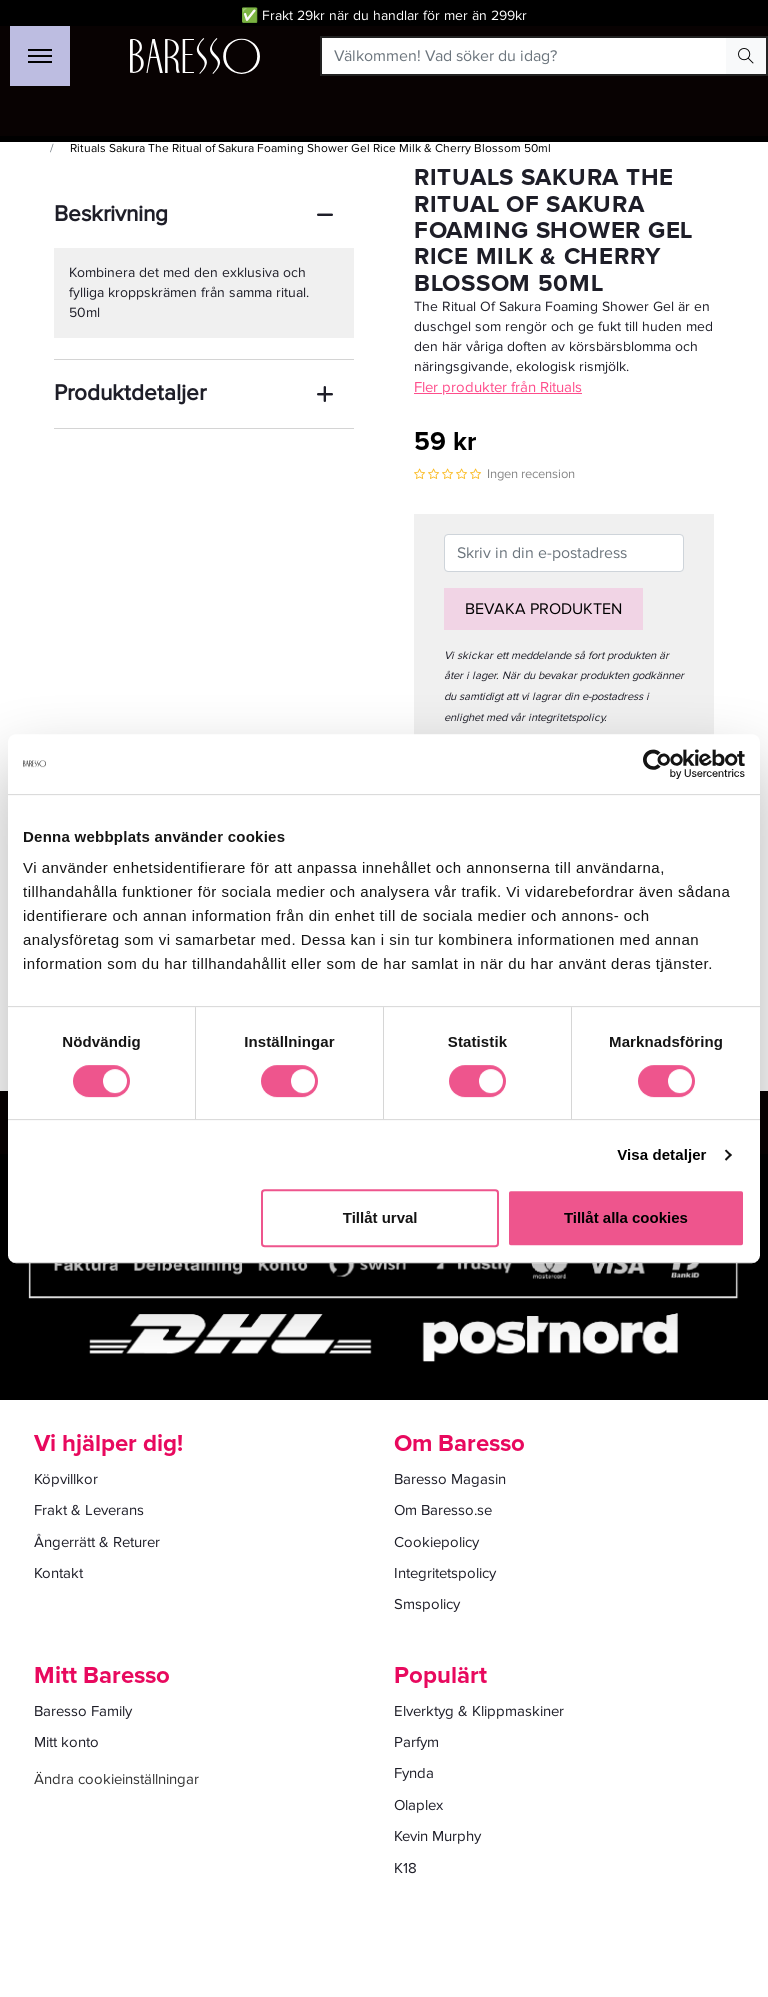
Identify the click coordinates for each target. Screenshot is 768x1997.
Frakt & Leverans (89, 1510)
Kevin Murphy (437, 1836)
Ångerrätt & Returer (97, 1542)
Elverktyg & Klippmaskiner (479, 1711)
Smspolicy (427, 1604)
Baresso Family (83, 1711)
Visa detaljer (661, 1154)
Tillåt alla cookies (626, 1217)
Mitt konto (66, 1742)
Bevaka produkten (543, 609)
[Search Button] (746, 56)
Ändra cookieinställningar (116, 1779)
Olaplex (418, 1805)
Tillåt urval (380, 1217)
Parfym (416, 1742)
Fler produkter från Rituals (498, 387)
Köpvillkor (66, 1479)
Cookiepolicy (436, 1542)
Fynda (414, 1773)
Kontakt (58, 1573)
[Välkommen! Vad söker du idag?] (524, 56)
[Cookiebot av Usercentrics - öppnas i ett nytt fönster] (657, 764)
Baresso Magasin (450, 1479)
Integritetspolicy (445, 1573)
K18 (405, 1868)
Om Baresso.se (443, 1510)
